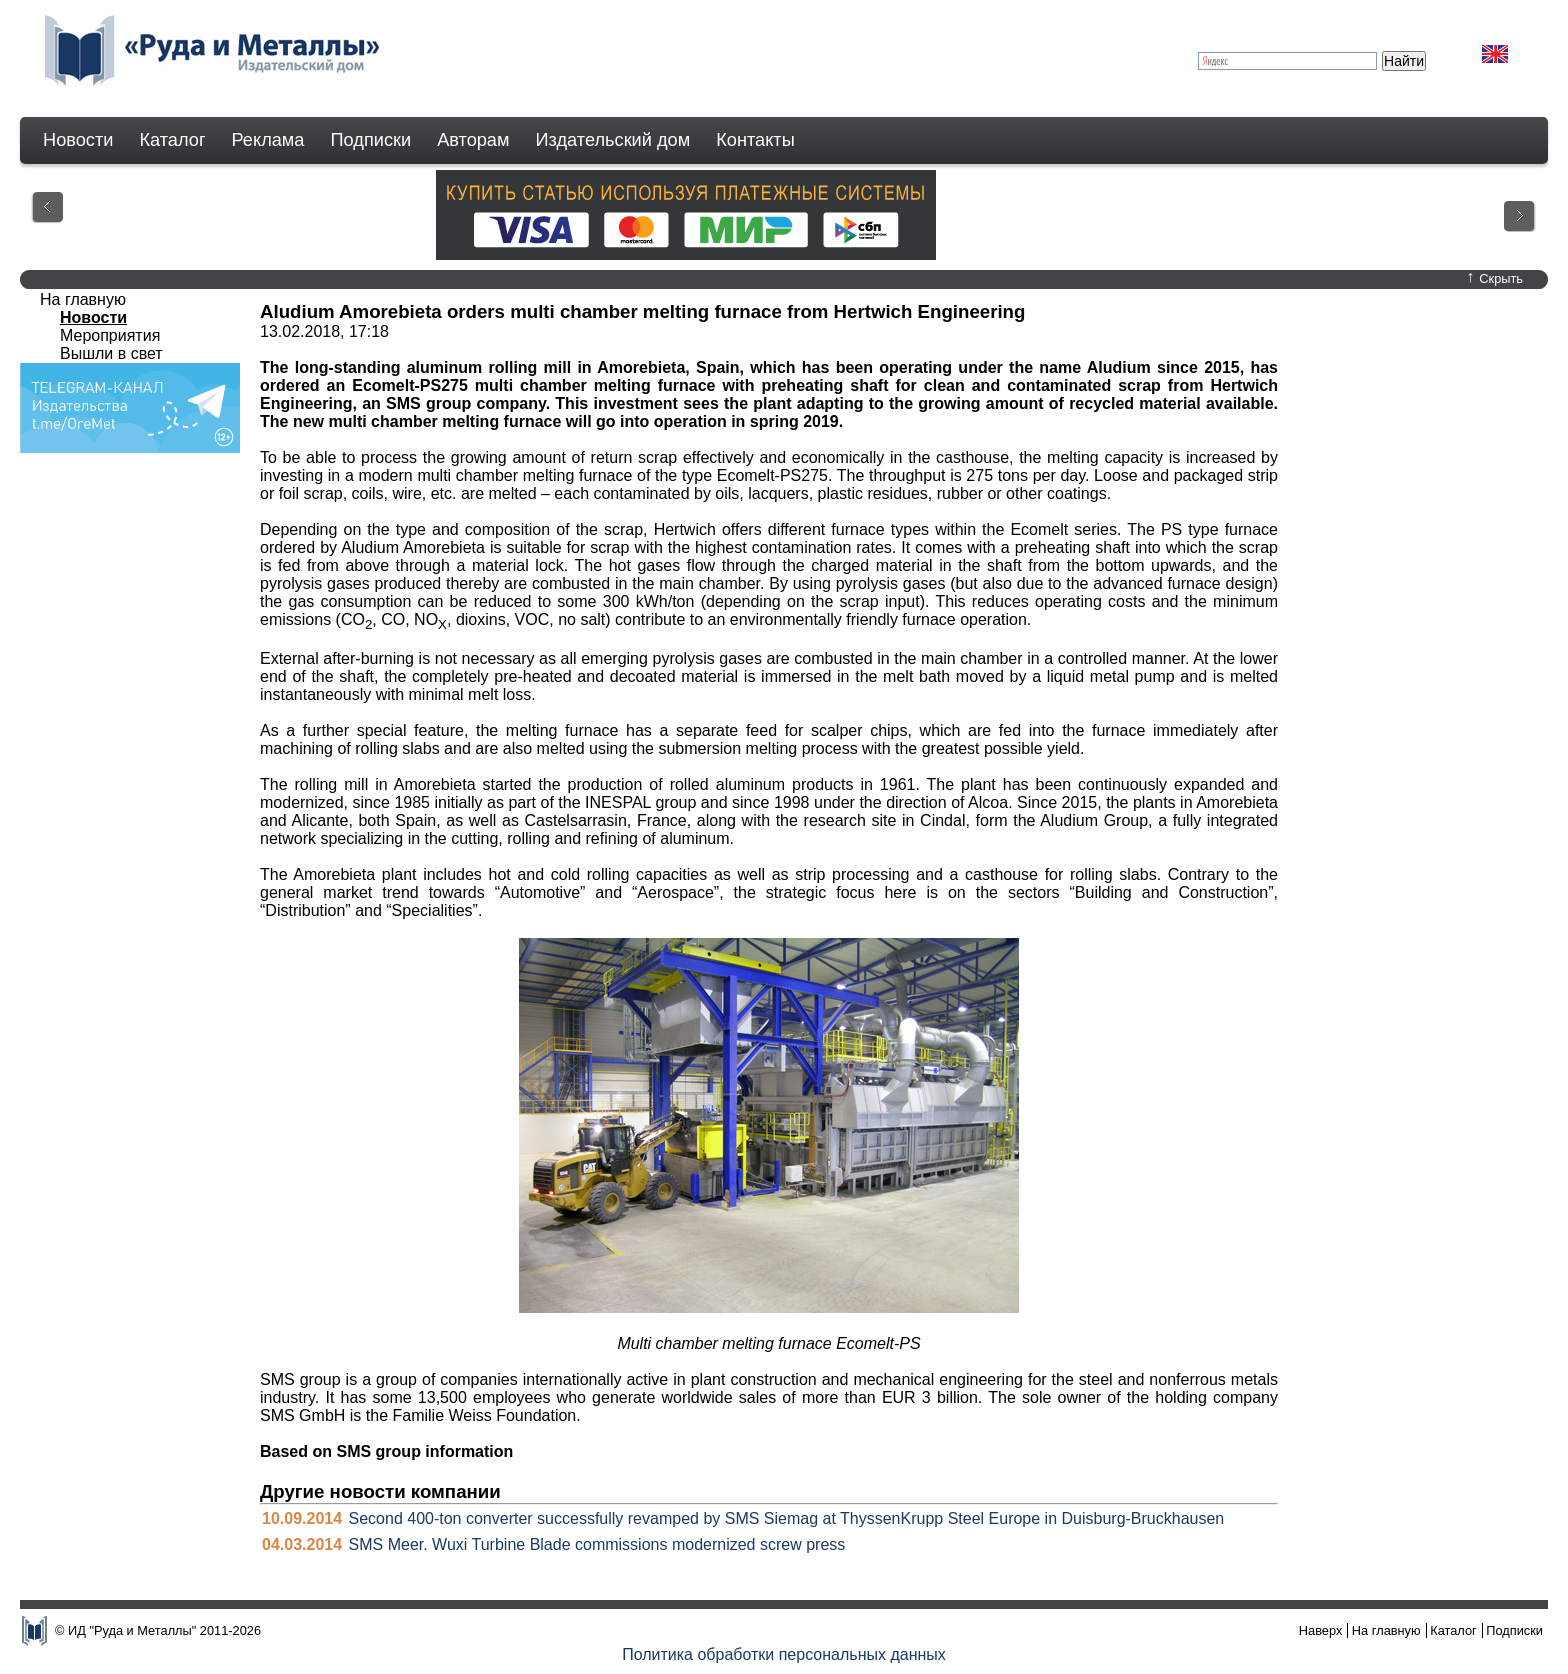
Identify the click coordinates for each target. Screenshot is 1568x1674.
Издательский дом (613, 140)
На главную (83, 299)
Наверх (1321, 1630)
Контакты (755, 140)
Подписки (371, 140)
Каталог (172, 140)
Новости (78, 140)
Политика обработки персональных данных (784, 1654)
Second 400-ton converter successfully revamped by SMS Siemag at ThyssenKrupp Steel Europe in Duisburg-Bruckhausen (787, 1518)
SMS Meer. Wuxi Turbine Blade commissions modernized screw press (597, 1544)
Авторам (473, 140)
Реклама (268, 140)
